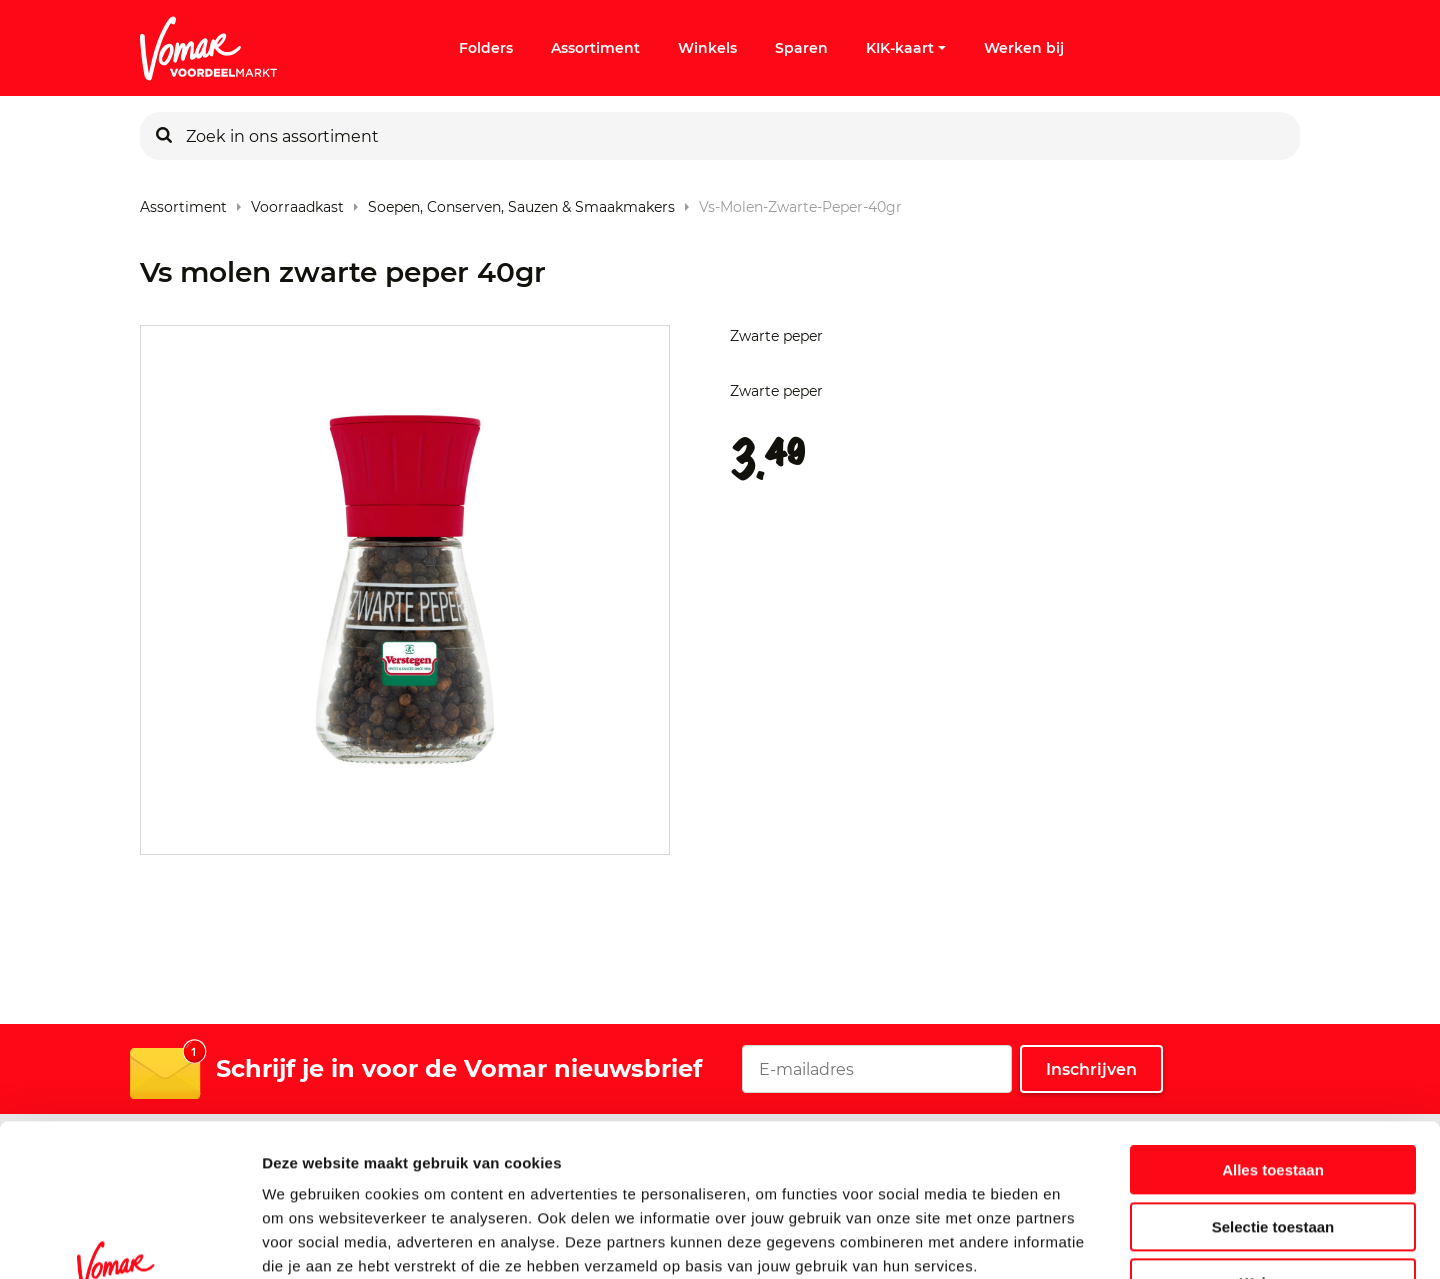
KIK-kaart (906, 48)
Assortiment (595, 48)
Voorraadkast (297, 202)
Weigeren (1272, 1152)
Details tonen (1080, 1239)
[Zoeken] (164, 136)
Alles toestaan (1273, 1039)
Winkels (707, 48)
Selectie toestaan (1273, 1096)
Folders (486, 48)
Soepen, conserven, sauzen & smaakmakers (521, 202)
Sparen (801, 48)
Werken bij (1024, 48)
